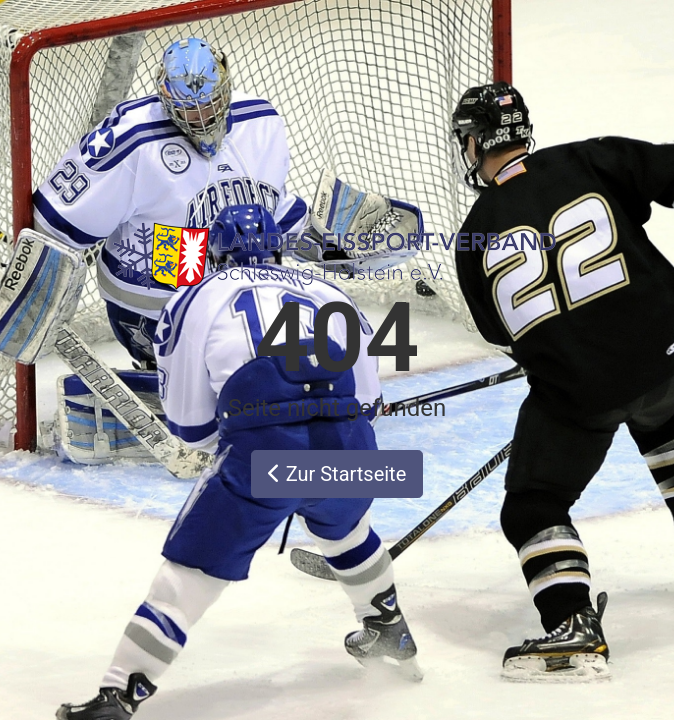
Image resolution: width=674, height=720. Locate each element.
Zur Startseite (337, 474)
